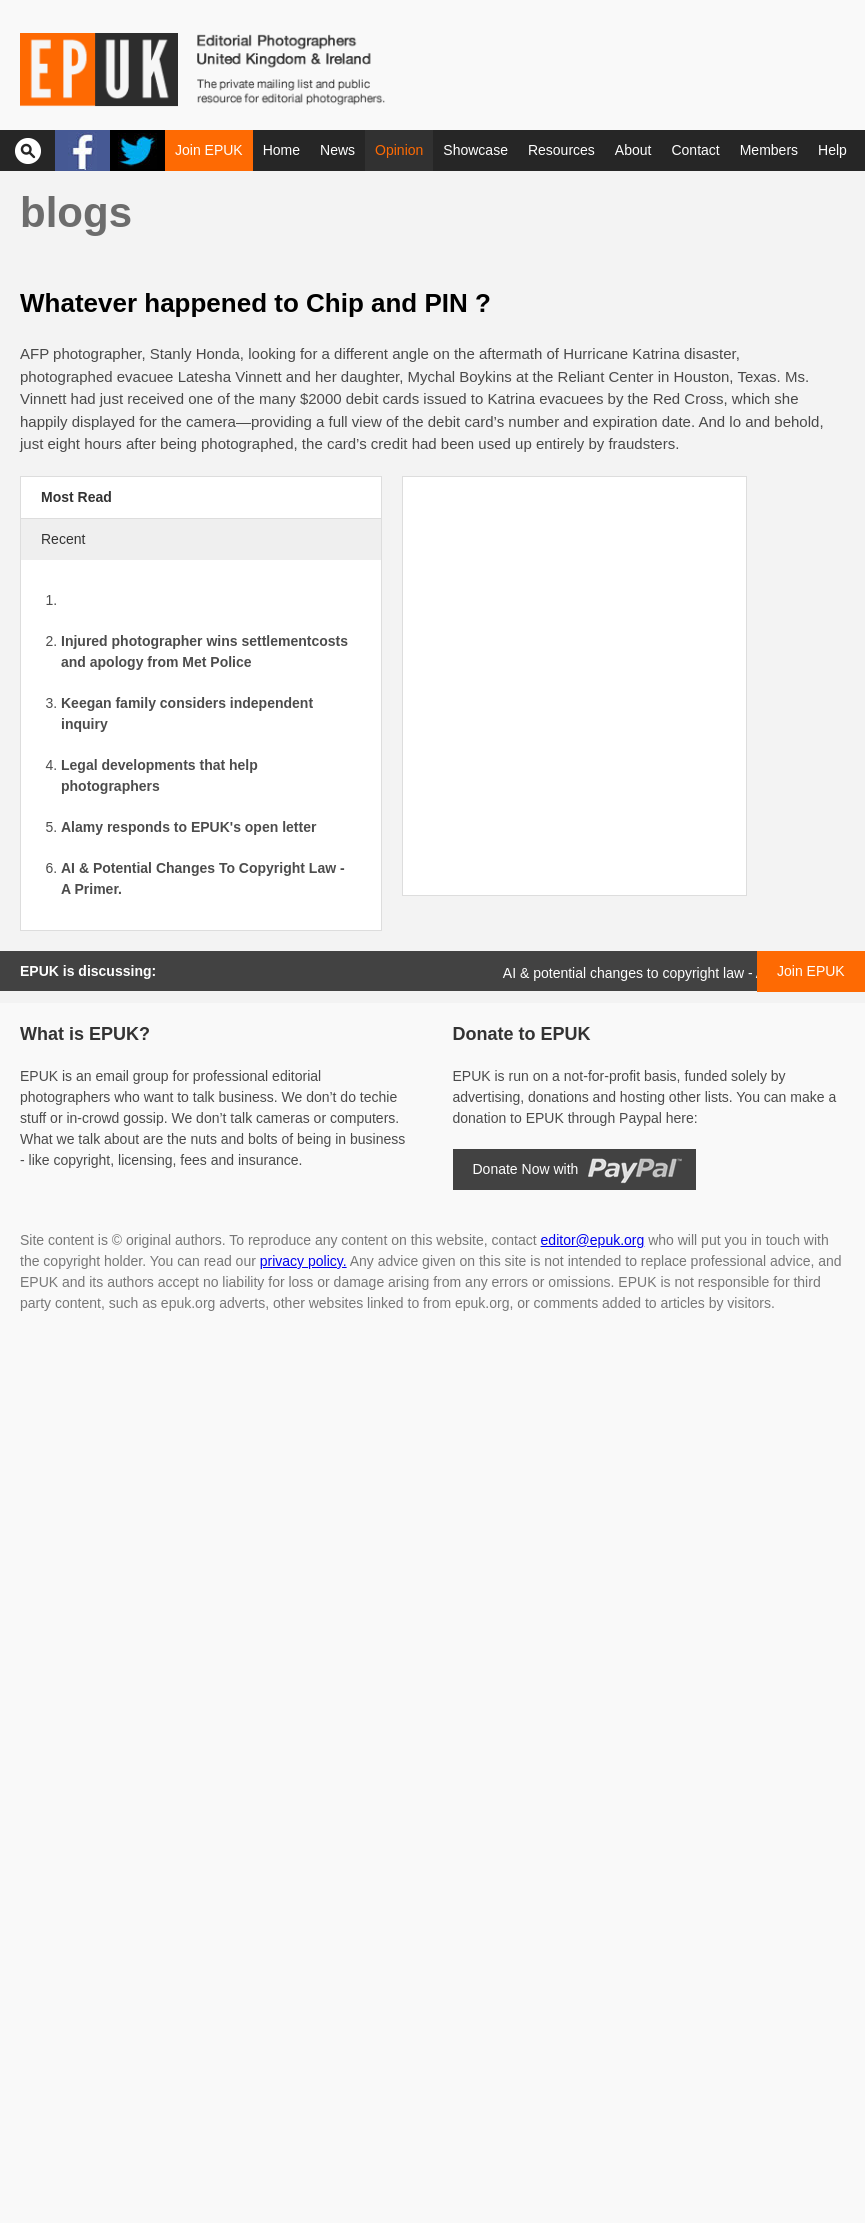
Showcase (475, 150)
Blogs (76, 212)
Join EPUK (209, 150)
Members (769, 150)
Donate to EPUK (522, 1034)
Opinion (399, 150)
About (633, 150)
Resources (561, 150)
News (337, 150)
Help (832, 150)
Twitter (137, 150)
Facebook (82, 150)
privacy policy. (303, 1261)
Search (27, 150)
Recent (63, 539)
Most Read (76, 497)
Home (281, 150)
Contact (695, 150)
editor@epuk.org (593, 1240)
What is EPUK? (85, 1034)
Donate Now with (526, 1169)
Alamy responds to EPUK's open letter (188, 827)
